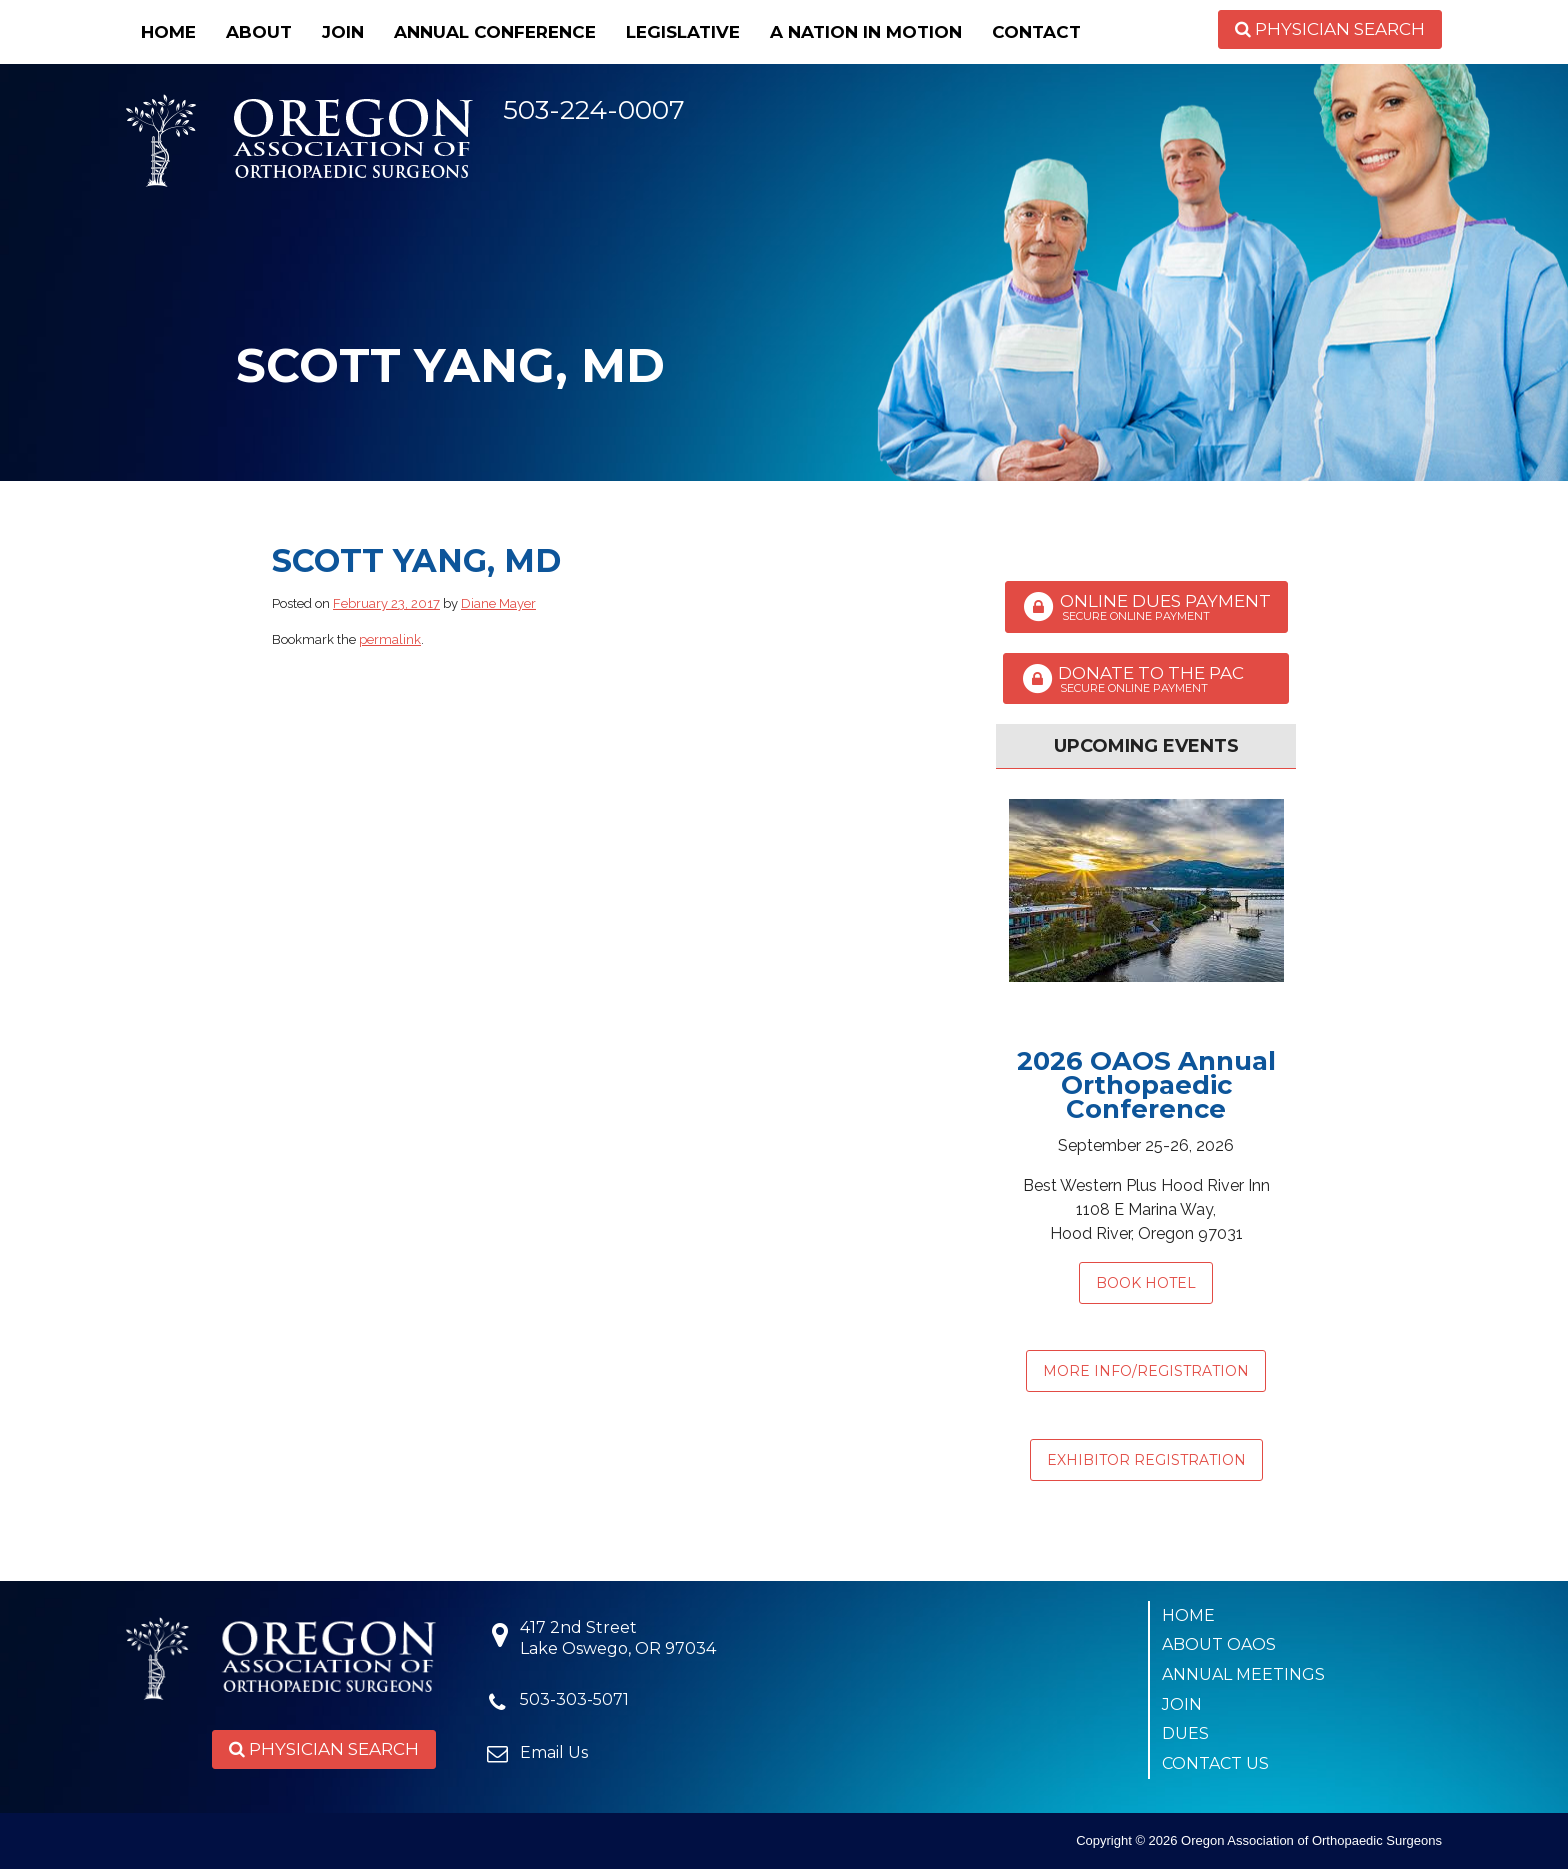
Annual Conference (495, 32)
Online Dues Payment (1146, 607)
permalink (390, 639)
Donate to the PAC (1146, 679)
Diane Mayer (498, 603)
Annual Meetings (1243, 1674)
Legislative (683, 32)
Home (168, 32)
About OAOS (1219, 1644)
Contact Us (1215, 1763)
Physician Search (1330, 29)
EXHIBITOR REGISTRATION (1146, 1460)
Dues (1185, 1733)
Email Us (554, 1752)
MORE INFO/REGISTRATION (1146, 1371)
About (259, 32)
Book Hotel (1146, 1283)
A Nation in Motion (866, 32)
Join (343, 32)
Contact (1036, 32)
